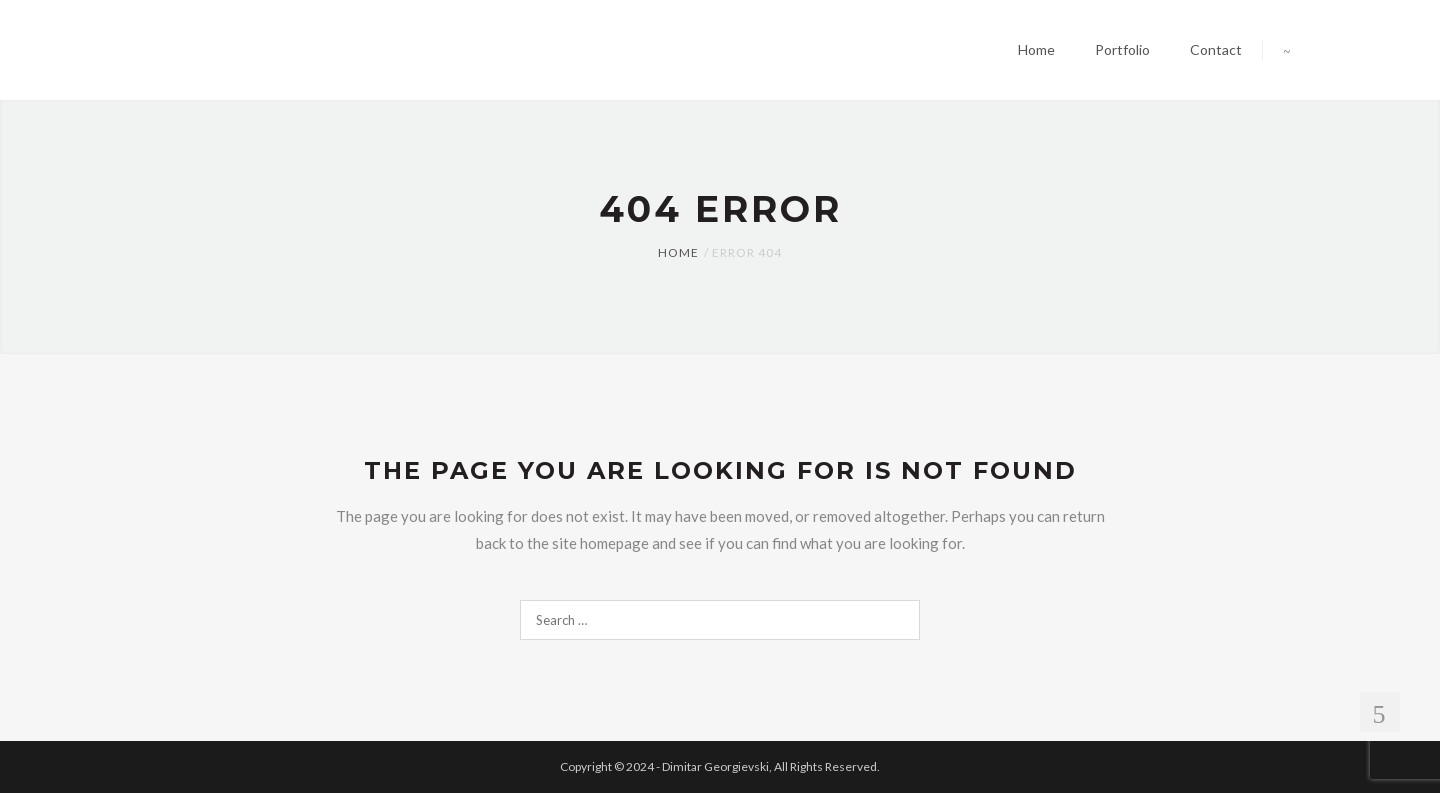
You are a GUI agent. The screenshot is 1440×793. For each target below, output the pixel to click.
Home (678, 252)
